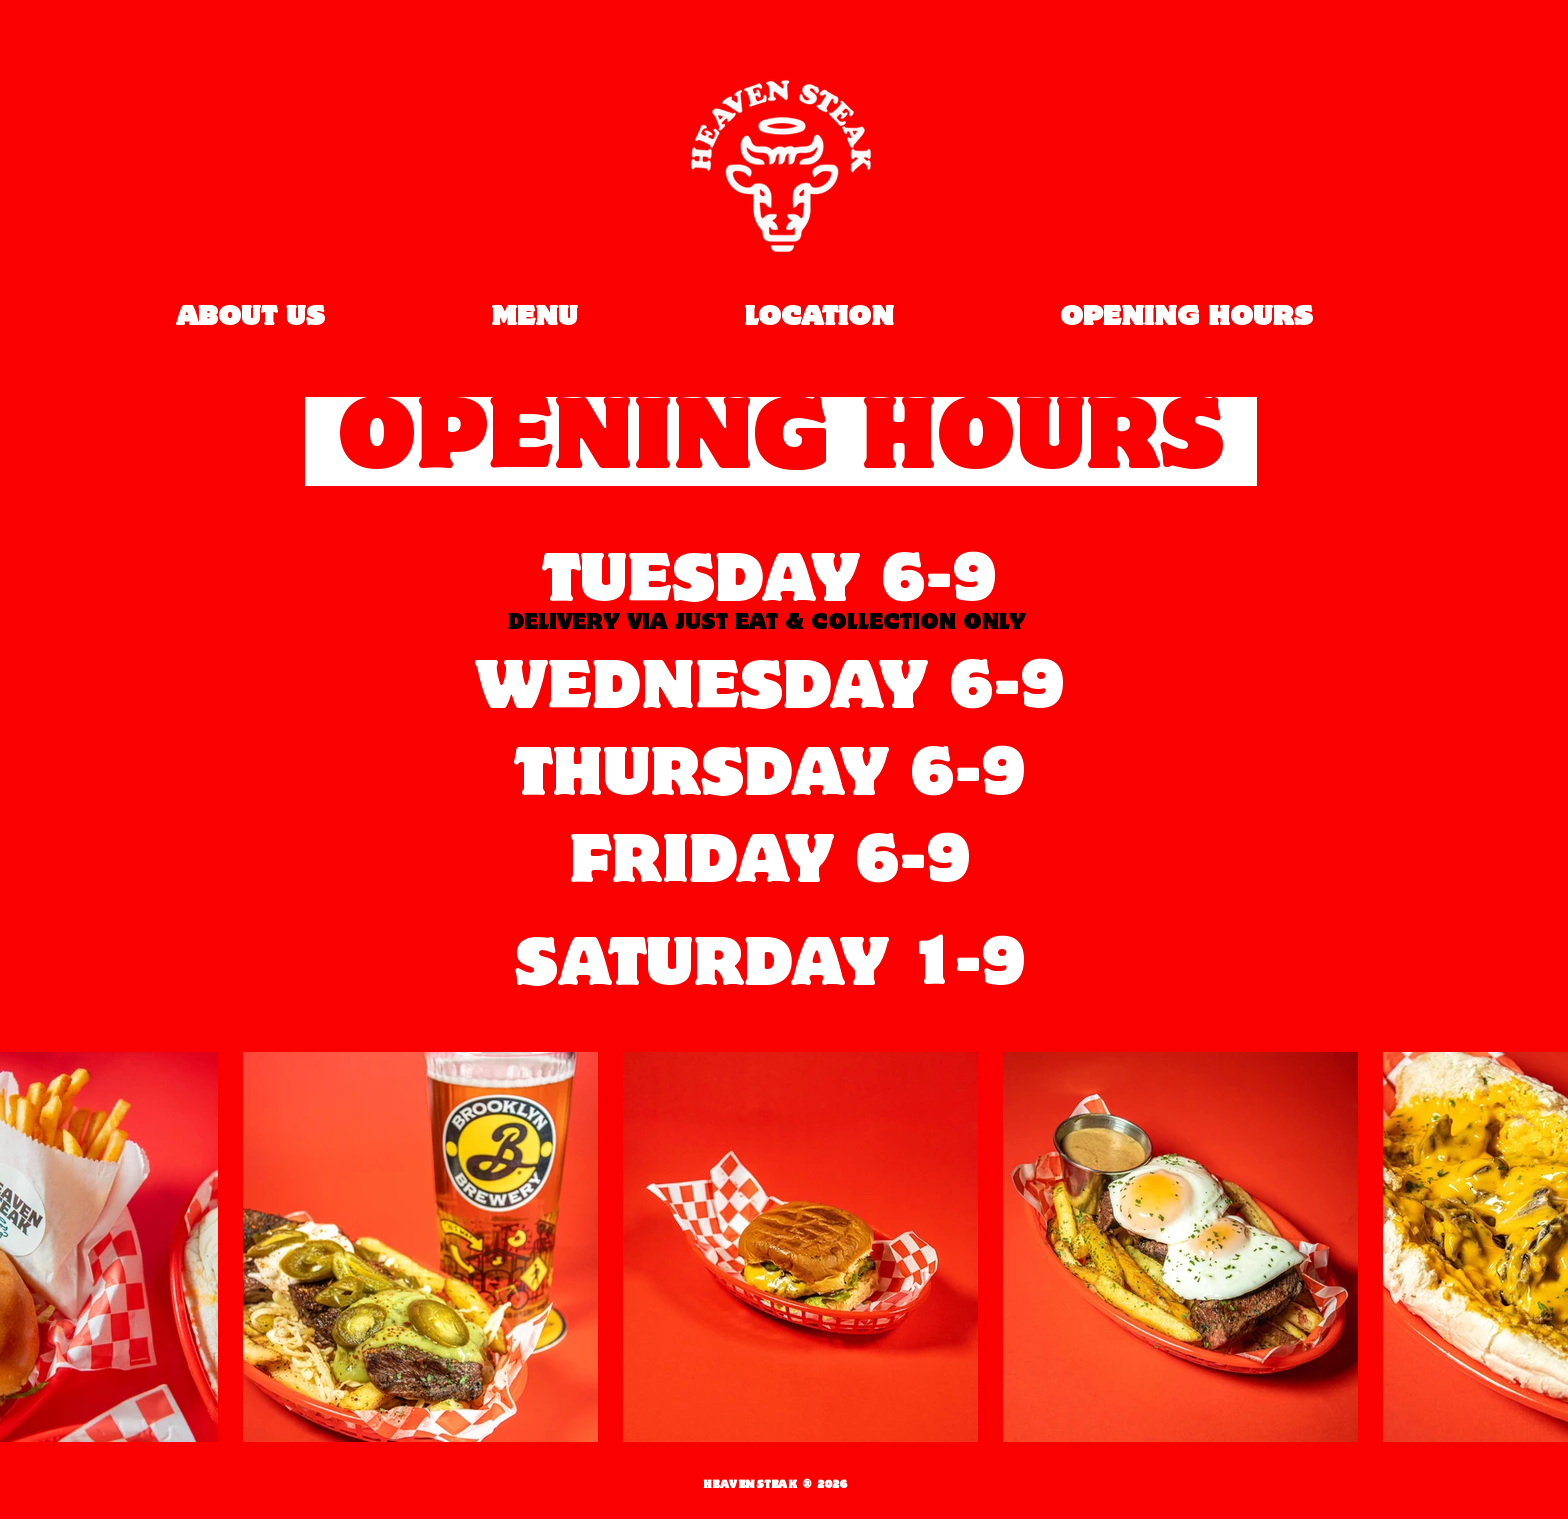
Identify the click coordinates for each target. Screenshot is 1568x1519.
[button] (420, 1247)
